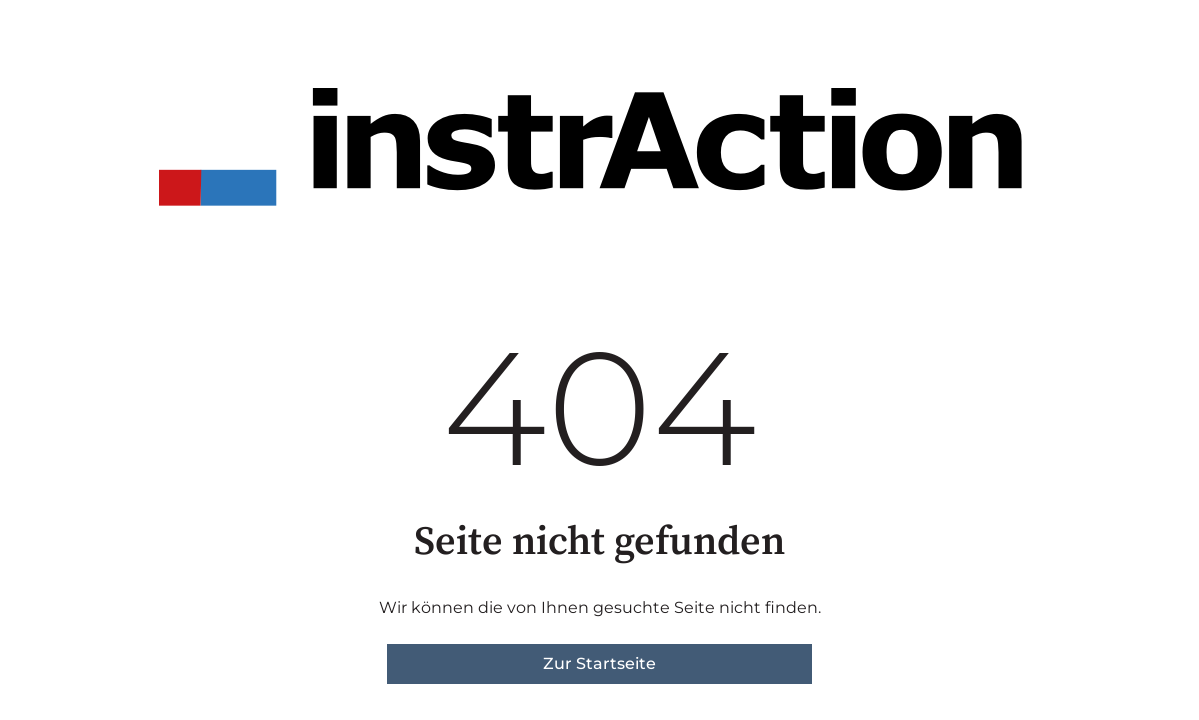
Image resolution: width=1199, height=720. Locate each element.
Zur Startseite (599, 663)
